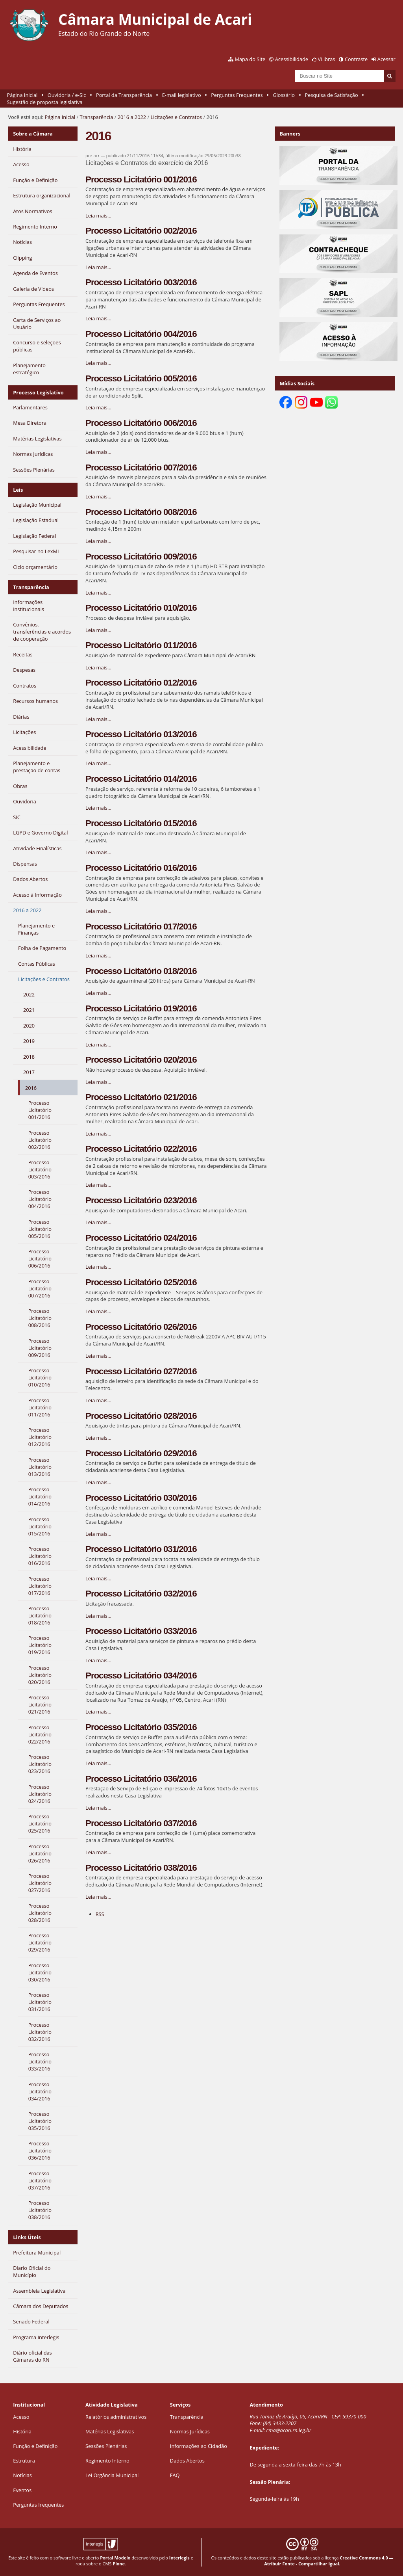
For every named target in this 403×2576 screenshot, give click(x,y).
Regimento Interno (107, 2460)
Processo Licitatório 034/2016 (140, 1675)
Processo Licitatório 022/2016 (140, 1149)
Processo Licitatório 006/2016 (140, 423)
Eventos (22, 2490)
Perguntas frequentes (38, 2504)
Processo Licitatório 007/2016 (140, 467)
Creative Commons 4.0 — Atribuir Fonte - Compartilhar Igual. (328, 2561)
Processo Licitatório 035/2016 (140, 1727)
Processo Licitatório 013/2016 (140, 734)
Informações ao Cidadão (198, 2446)
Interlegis (179, 2558)
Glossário (284, 95)
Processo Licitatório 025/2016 (140, 1282)
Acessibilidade (291, 59)
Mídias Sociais (296, 383)
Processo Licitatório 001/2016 (140, 179)
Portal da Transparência (124, 95)
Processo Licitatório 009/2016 (140, 556)
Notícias (22, 2475)
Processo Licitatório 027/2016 (140, 1371)
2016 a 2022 (132, 117)
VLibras (326, 59)
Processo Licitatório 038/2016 (140, 1868)
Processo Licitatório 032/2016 (140, 1593)
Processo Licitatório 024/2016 (140, 1238)
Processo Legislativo (38, 392)
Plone (119, 2564)
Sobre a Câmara (33, 133)
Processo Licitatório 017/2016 (140, 926)
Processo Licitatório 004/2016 (140, 334)
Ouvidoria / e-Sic (67, 95)
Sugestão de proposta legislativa (45, 102)
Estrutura (24, 2460)
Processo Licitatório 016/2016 (140, 868)
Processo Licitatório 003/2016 (140, 282)
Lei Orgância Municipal (112, 2475)
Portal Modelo (115, 2558)
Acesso (21, 2416)
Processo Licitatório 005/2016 (140, 378)
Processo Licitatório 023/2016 (140, 1200)
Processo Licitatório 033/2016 (140, 1631)
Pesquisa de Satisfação (331, 95)
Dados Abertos (187, 2460)
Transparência (96, 117)
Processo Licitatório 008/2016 (140, 512)
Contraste (356, 59)
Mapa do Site (250, 59)
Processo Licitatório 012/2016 (140, 683)
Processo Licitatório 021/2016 (140, 1097)
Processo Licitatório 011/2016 (140, 645)
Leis (18, 489)
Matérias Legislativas (109, 2431)
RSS (100, 1914)
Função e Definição (35, 2446)
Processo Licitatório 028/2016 (140, 1416)
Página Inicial (22, 95)
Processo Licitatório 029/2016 (140, 1453)
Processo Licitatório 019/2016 (140, 1008)
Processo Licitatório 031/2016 (140, 1549)
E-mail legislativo (181, 95)
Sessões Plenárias (106, 2446)
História (22, 2431)
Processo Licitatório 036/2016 (140, 1779)
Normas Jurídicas (190, 2431)
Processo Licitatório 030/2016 (140, 1498)
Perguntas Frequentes (237, 95)
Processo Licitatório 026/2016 (140, 1327)
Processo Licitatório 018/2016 (140, 971)
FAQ (175, 2475)
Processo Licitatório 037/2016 (140, 1823)
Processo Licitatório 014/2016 (140, 779)
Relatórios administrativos (115, 2416)
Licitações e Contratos (176, 117)
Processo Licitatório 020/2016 (140, 1060)
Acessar (386, 59)
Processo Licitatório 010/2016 (140, 608)
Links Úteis (27, 2237)
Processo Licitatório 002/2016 (140, 231)
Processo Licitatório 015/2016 (140, 823)
